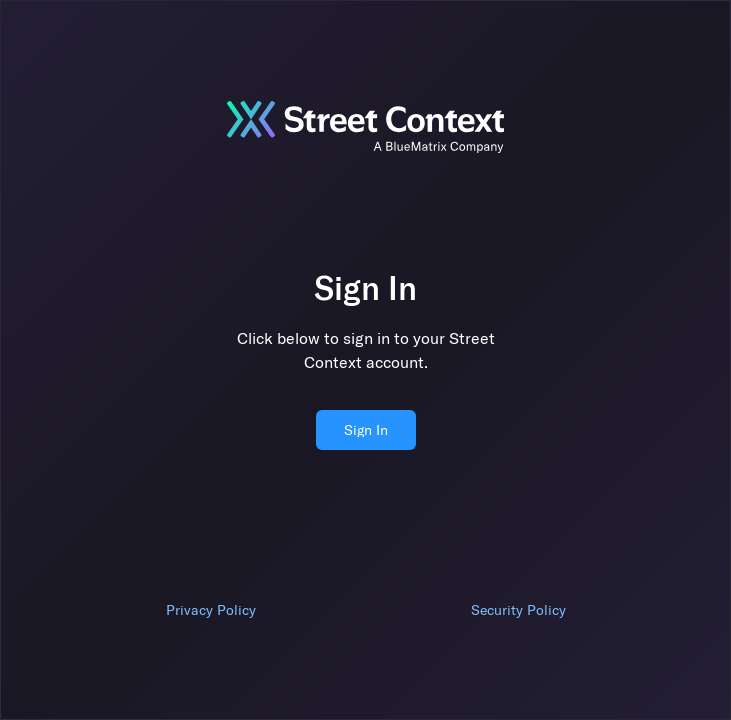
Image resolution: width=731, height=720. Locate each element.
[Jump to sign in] (366, 127)
